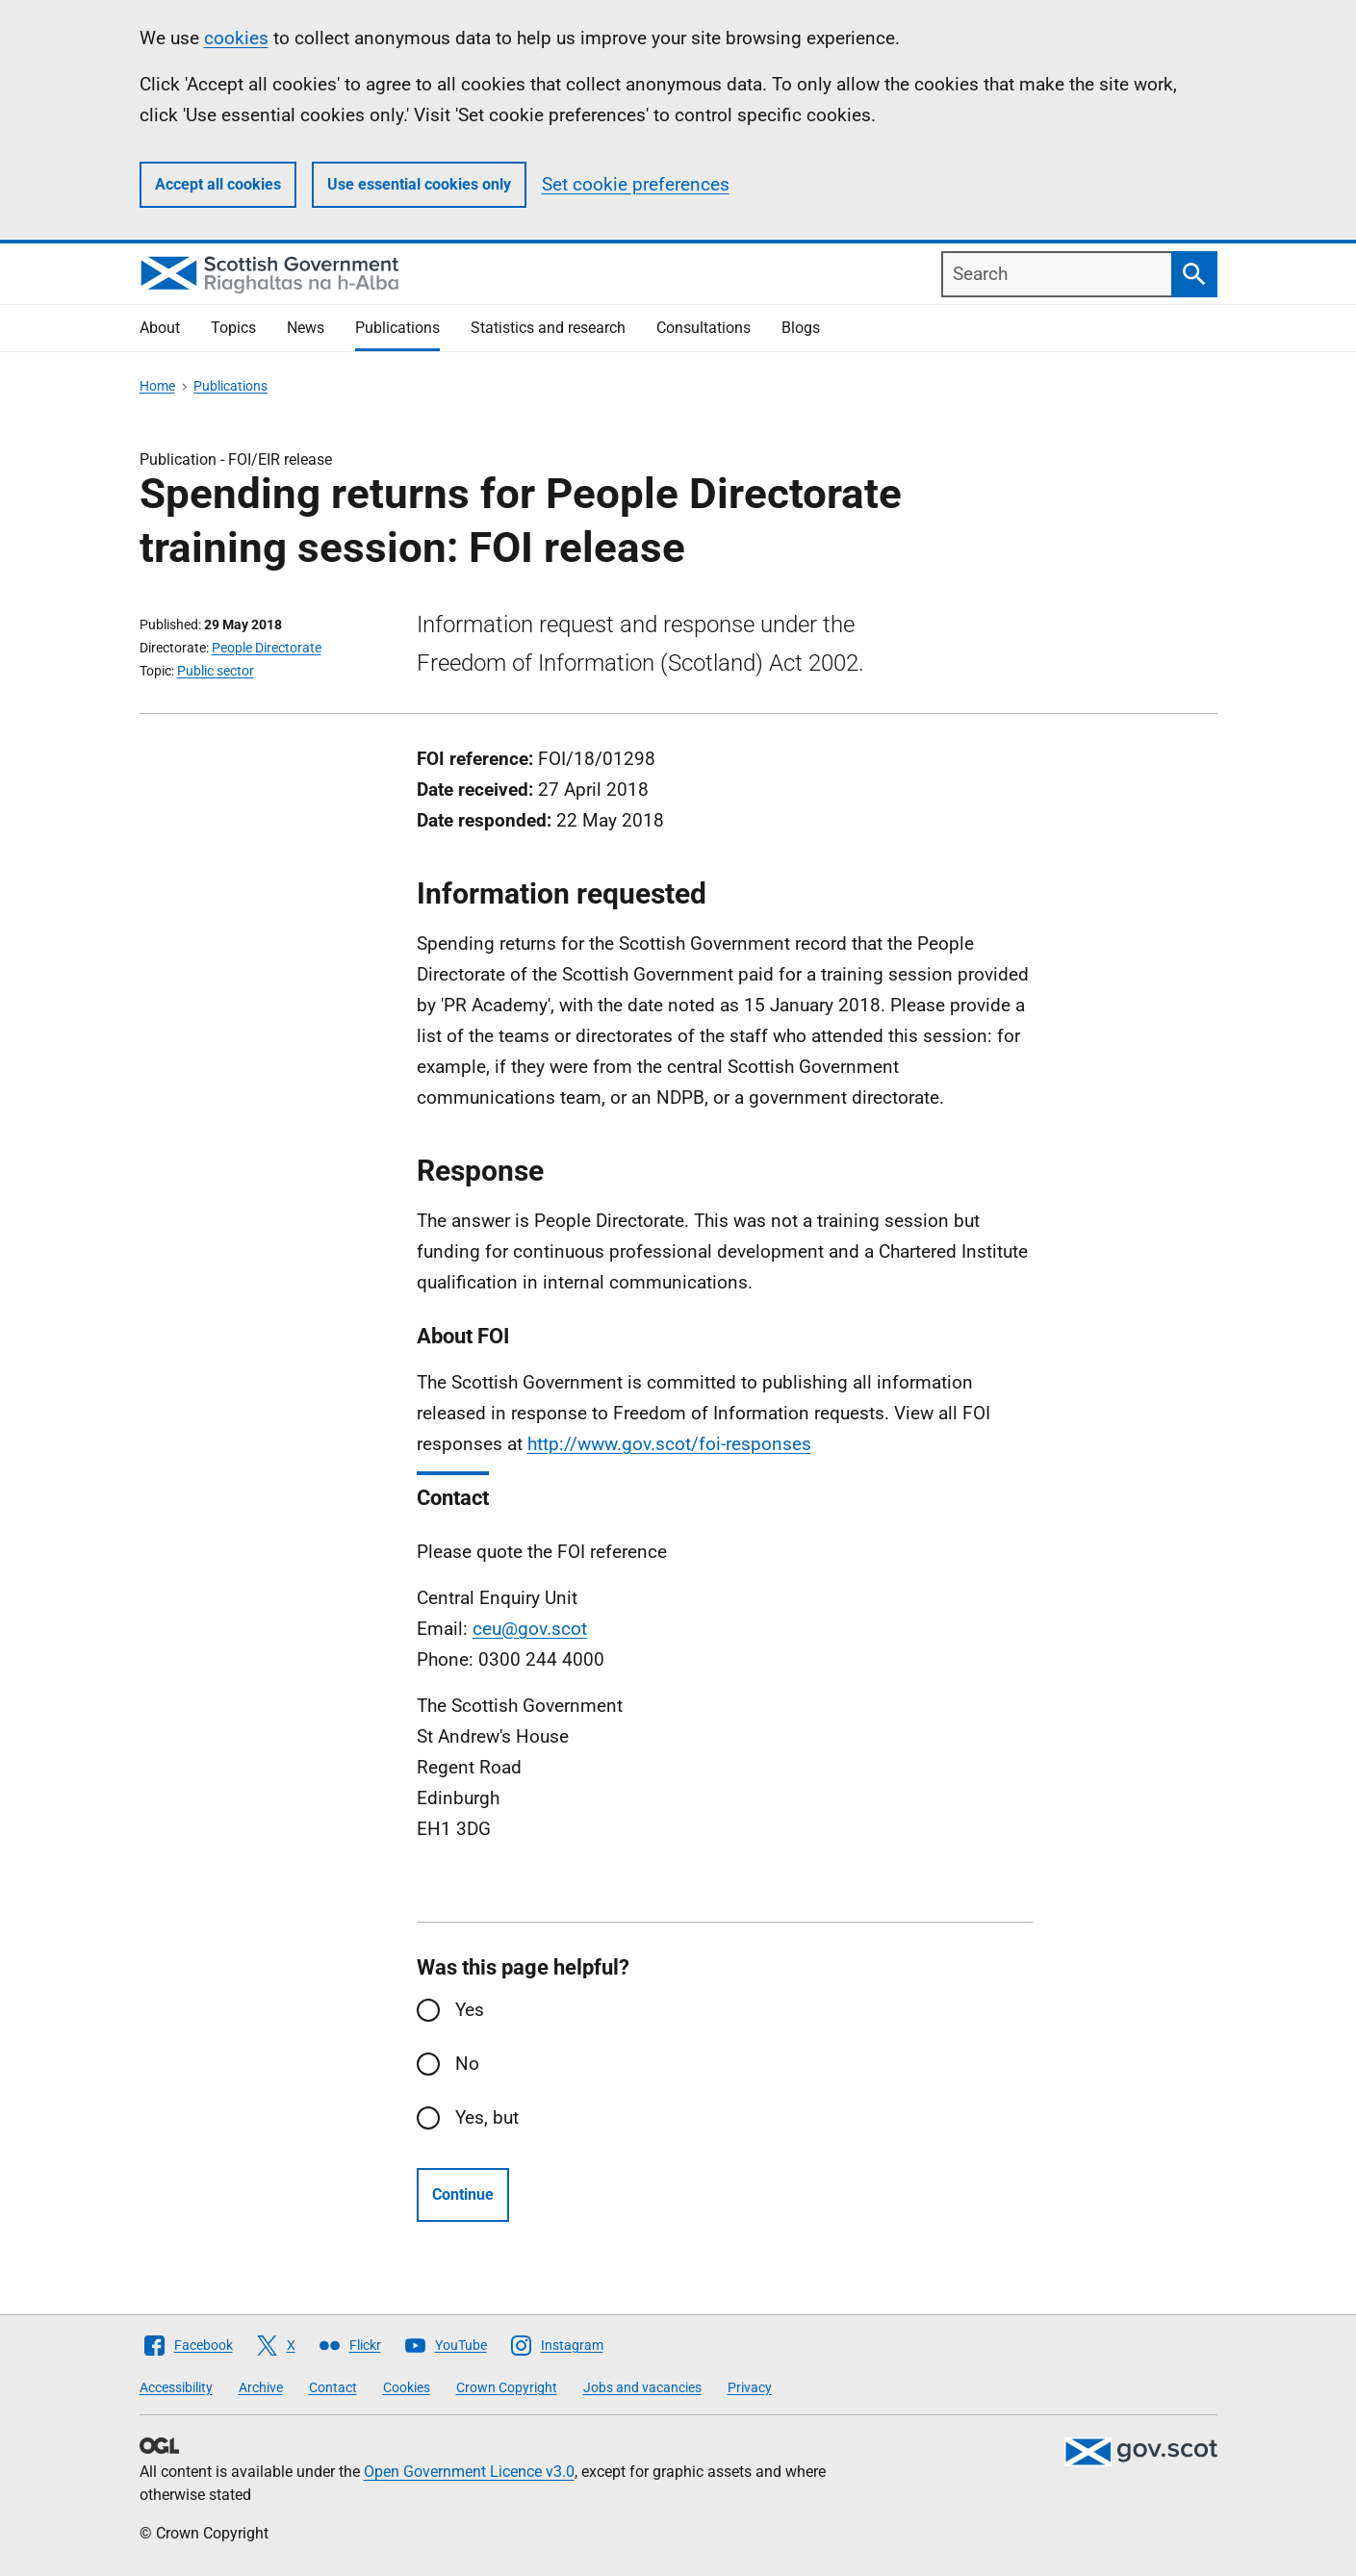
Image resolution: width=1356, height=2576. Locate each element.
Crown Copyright (506, 2387)
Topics (233, 328)
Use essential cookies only (419, 184)
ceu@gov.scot (530, 1629)
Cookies (406, 2387)
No (467, 2064)
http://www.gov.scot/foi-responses (669, 1444)
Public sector (215, 670)
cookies (236, 38)
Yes (469, 2010)
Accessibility (176, 2387)
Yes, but (487, 2117)
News (305, 328)
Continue (463, 2194)
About (160, 328)
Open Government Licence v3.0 (469, 2471)
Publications (397, 328)
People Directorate (266, 647)
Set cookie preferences (635, 184)
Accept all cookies (218, 184)
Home (157, 386)
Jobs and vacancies (642, 2387)
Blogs (800, 328)
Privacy (750, 2387)
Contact (333, 2387)
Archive (261, 2387)
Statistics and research (548, 328)
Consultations (703, 328)
